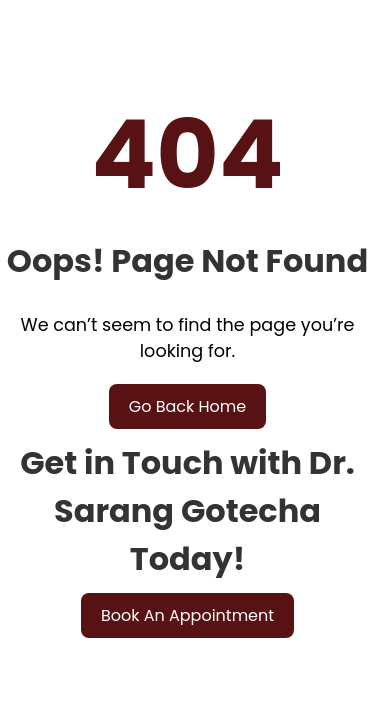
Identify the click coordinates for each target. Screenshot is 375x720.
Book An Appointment (187, 615)
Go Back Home (188, 406)
